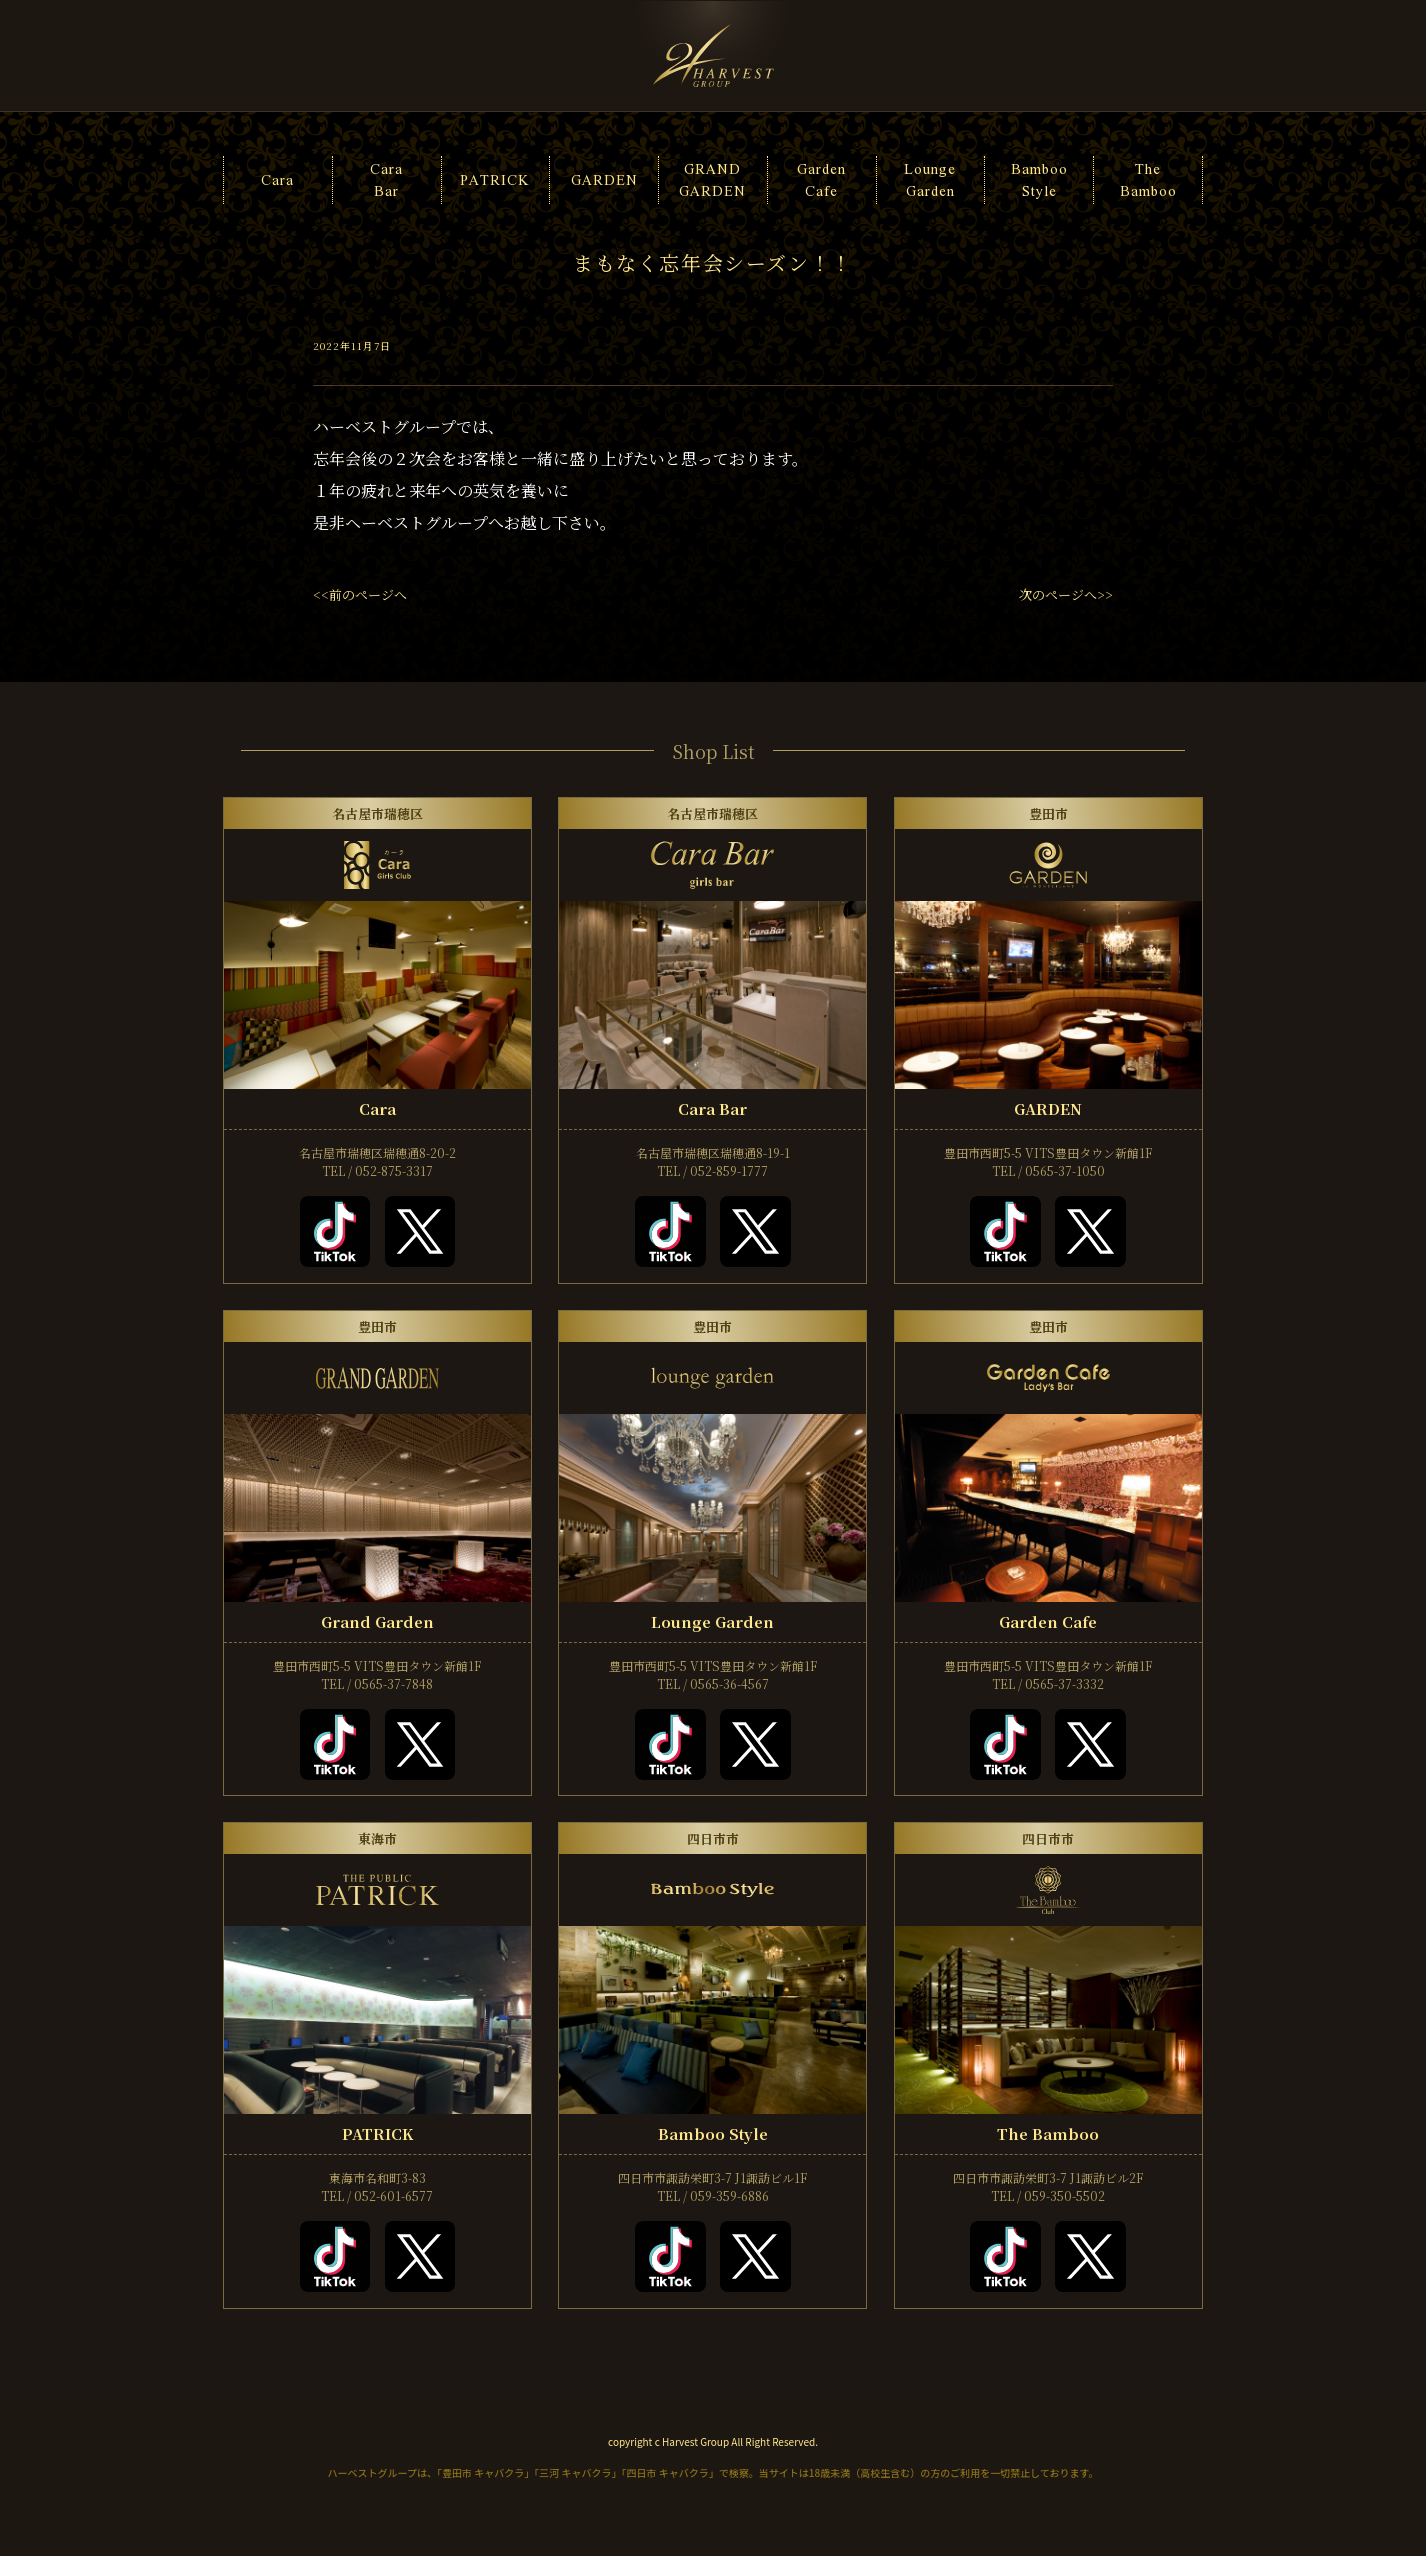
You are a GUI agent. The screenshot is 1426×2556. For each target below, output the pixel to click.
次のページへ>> (1066, 594)
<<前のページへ (360, 594)
